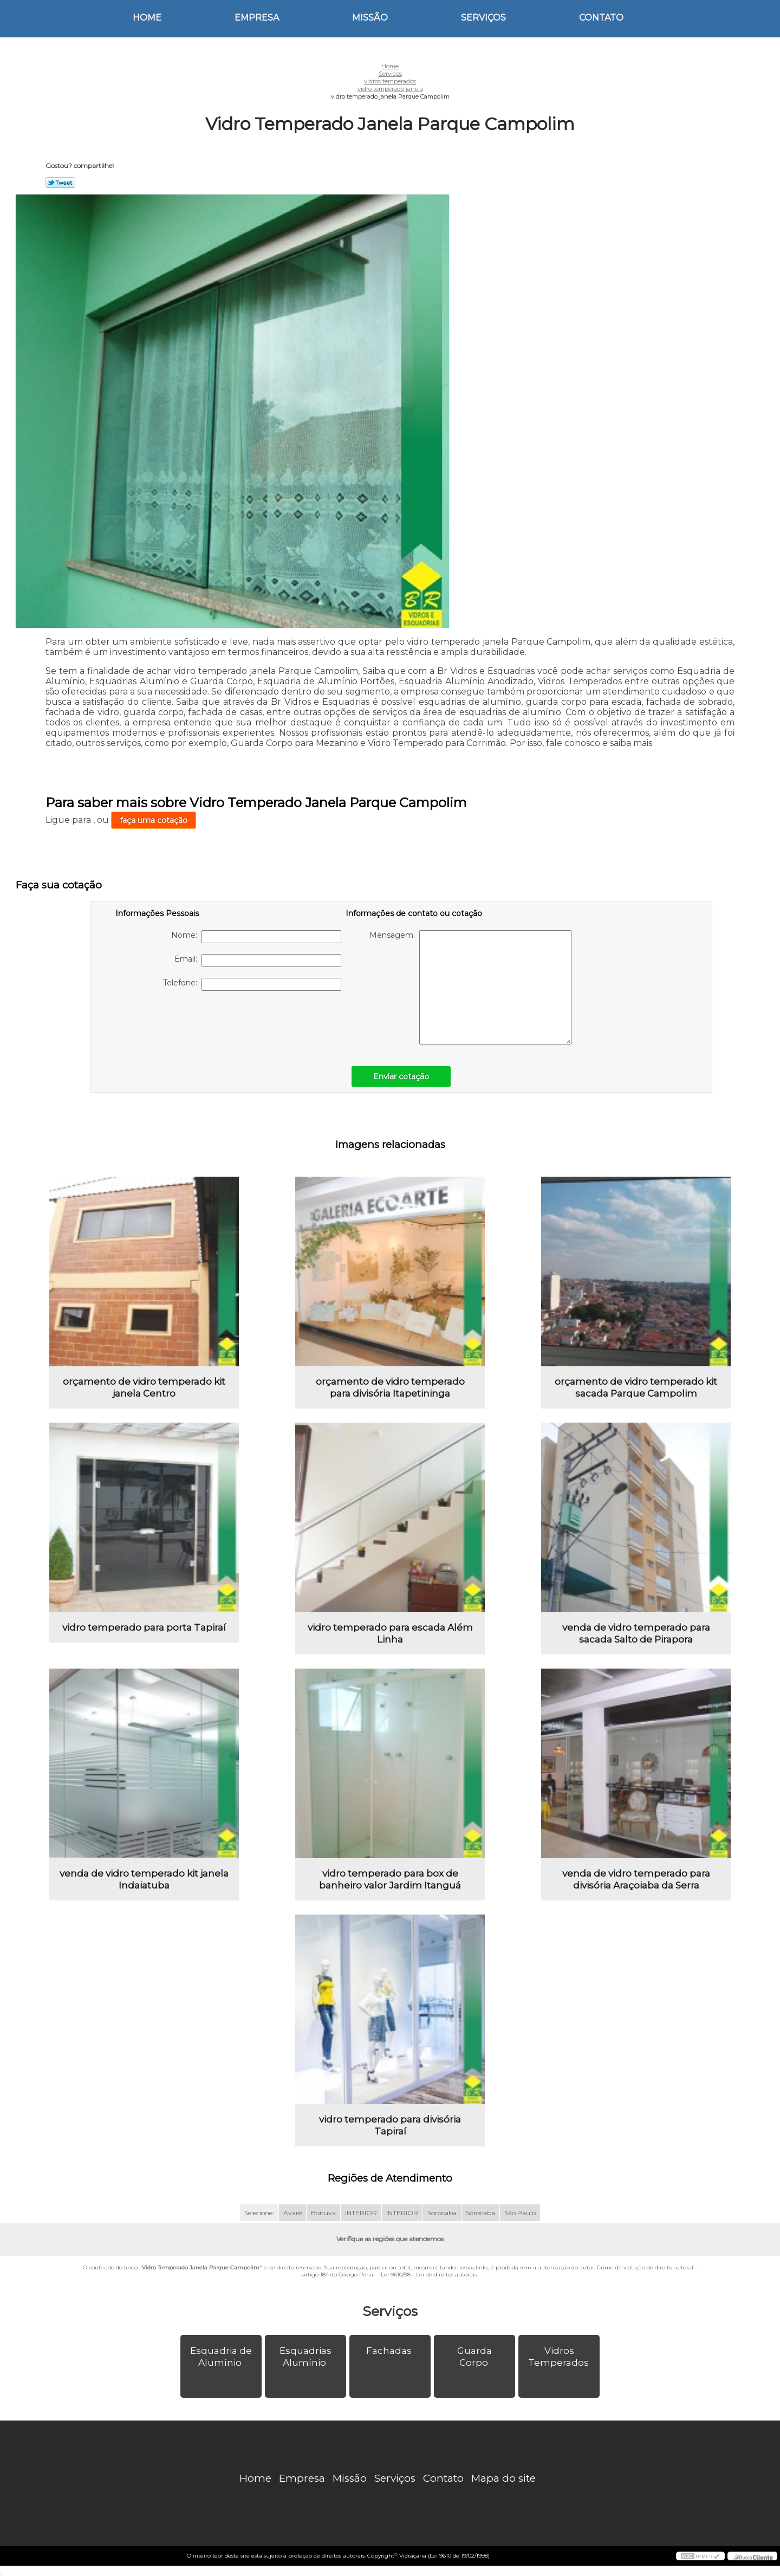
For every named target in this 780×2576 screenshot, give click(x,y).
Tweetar (60, 182)
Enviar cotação (401, 1076)
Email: (257, 960)
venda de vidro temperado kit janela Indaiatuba (144, 1879)
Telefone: (252, 984)
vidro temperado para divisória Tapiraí (390, 2125)
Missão (370, 17)
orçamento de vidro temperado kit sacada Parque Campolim (636, 1387)
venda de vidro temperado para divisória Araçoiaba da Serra (636, 1879)
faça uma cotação (153, 820)
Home (147, 17)
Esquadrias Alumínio (306, 2356)
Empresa (257, 17)
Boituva (323, 2213)
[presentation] (184, 1023)
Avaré (292, 2213)
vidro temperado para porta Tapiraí (144, 1627)
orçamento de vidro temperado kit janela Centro (144, 1387)
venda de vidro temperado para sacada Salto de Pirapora (636, 1633)
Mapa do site (503, 2478)
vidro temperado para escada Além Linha (390, 1633)
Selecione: (259, 2213)
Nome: (256, 936)
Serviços (483, 17)
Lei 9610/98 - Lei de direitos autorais (429, 2274)
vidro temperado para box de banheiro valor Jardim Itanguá (390, 1879)
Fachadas (390, 2350)
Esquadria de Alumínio (221, 2356)
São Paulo (520, 2213)
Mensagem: (470, 987)
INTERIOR (361, 2213)
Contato (601, 17)
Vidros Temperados (559, 2356)
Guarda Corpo (474, 2356)
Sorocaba (442, 2213)
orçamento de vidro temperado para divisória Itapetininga (390, 1387)
